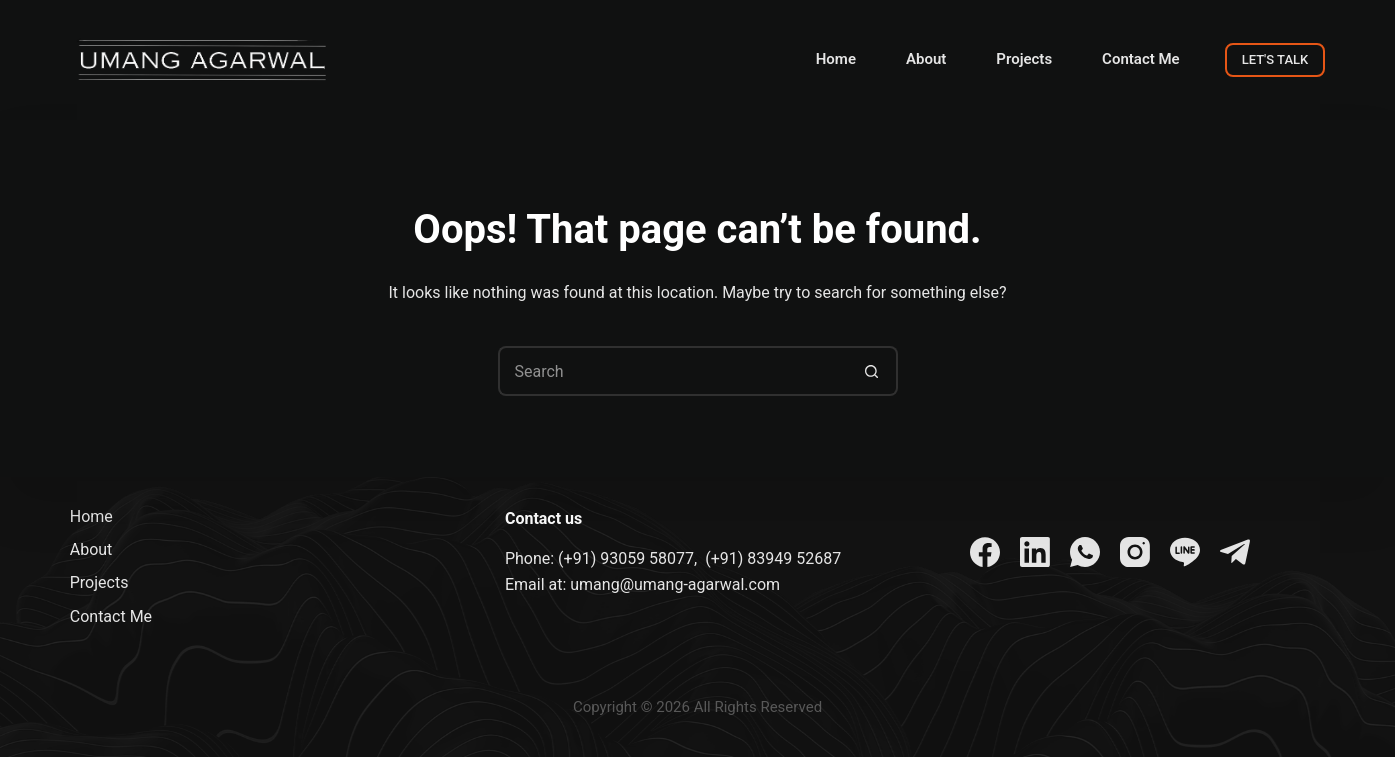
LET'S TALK (1275, 59)
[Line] (1185, 552)
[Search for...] (673, 371)
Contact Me (1141, 59)
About (926, 59)
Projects (1024, 59)
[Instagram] (1135, 552)
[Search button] (873, 371)
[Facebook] (985, 552)
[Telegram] (1235, 552)
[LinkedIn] (1035, 552)
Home (836, 59)
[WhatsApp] (1085, 552)
